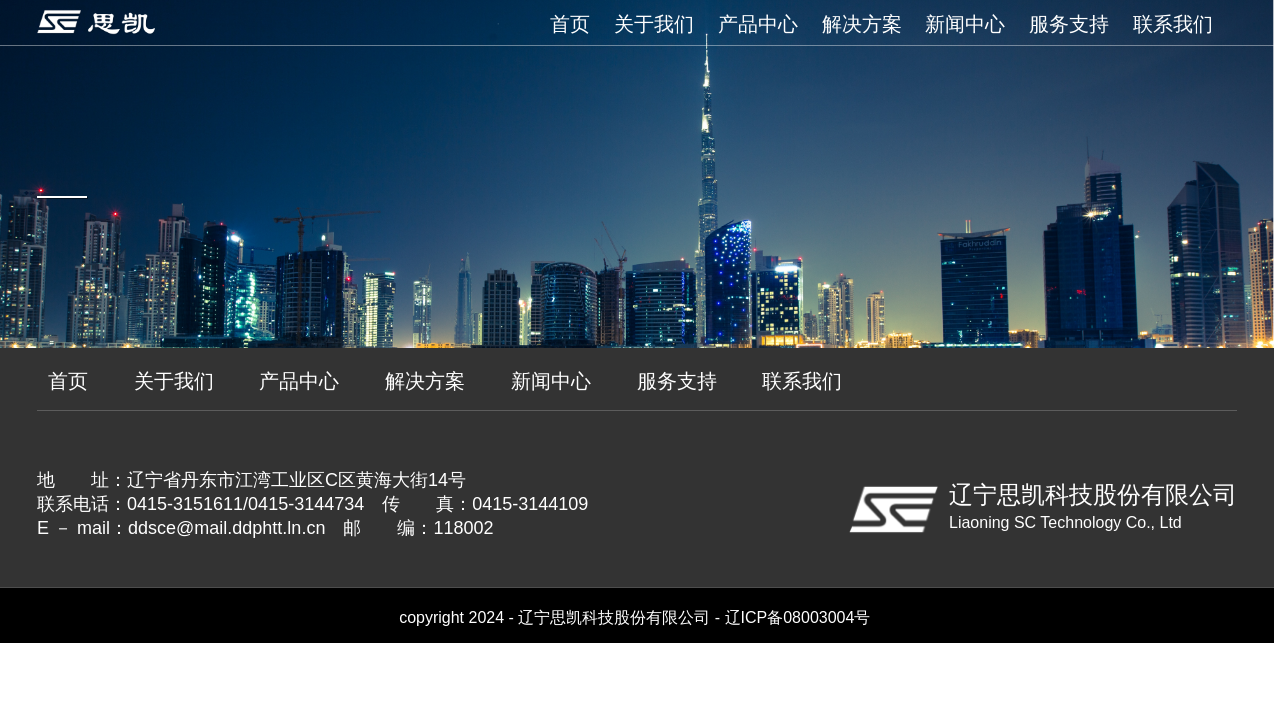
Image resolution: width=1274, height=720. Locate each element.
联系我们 (1173, 24)
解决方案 (862, 24)
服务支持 (1069, 24)
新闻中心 (965, 24)
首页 (570, 24)
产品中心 (758, 24)
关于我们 (654, 24)
